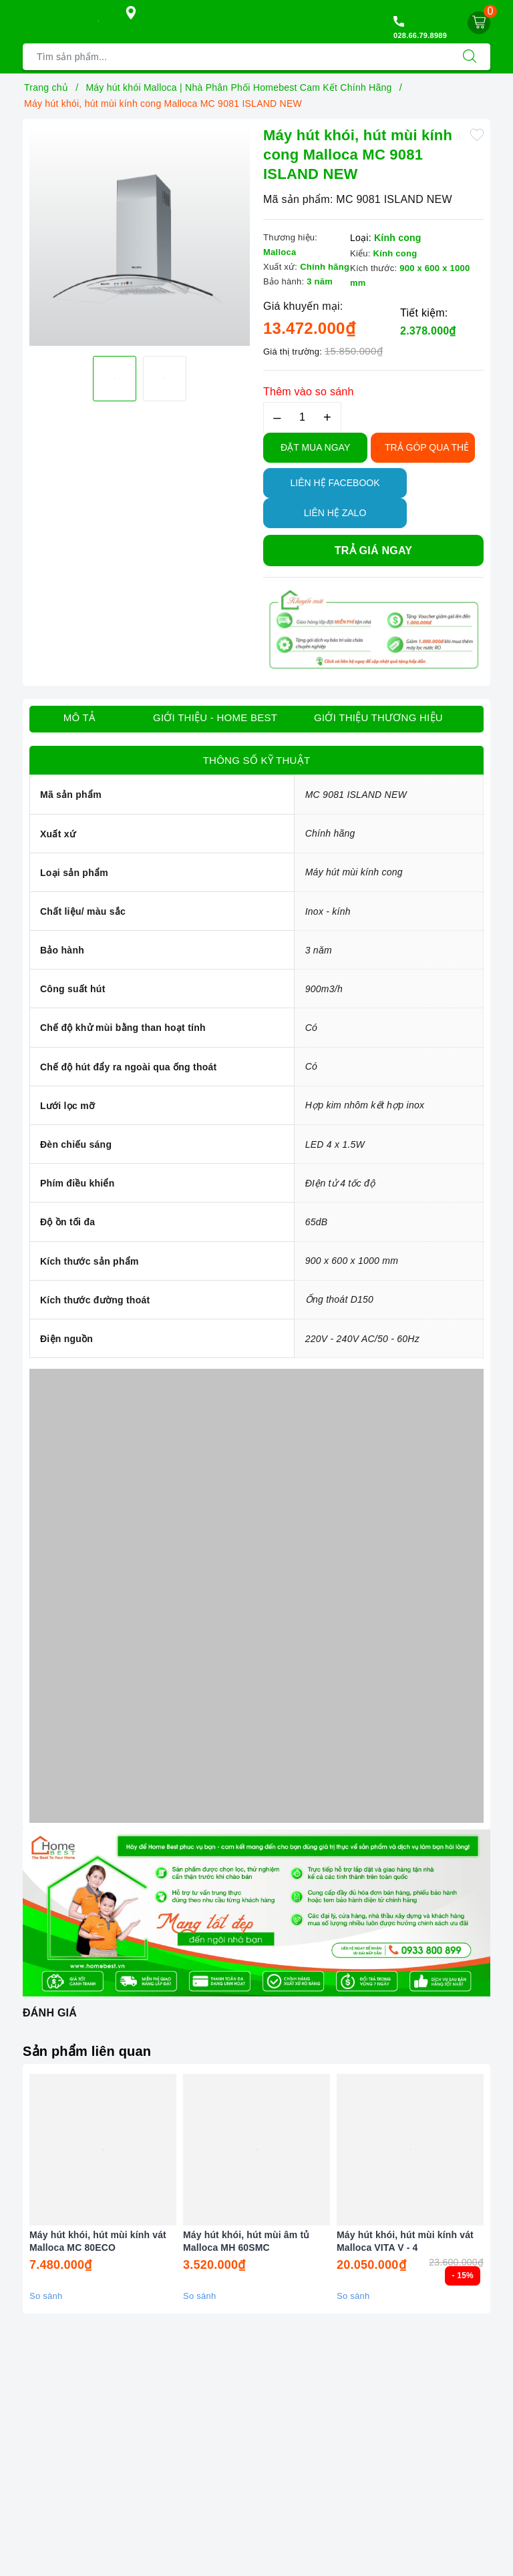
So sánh (45, 2296)
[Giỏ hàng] (479, 22)
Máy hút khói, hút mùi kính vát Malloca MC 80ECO (97, 2240)
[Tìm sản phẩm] (236, 56)
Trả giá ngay (373, 550)
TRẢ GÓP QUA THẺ (427, 447)
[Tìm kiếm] (469, 56)
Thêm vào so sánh (308, 391)
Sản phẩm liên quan (87, 2051)
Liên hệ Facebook (334, 482)
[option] (139, 236)
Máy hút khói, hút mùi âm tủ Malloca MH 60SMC (246, 2240)
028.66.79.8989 (420, 35)
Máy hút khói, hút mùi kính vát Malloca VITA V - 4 (405, 2240)
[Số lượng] (302, 418)
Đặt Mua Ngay (315, 447)
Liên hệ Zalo (335, 512)
